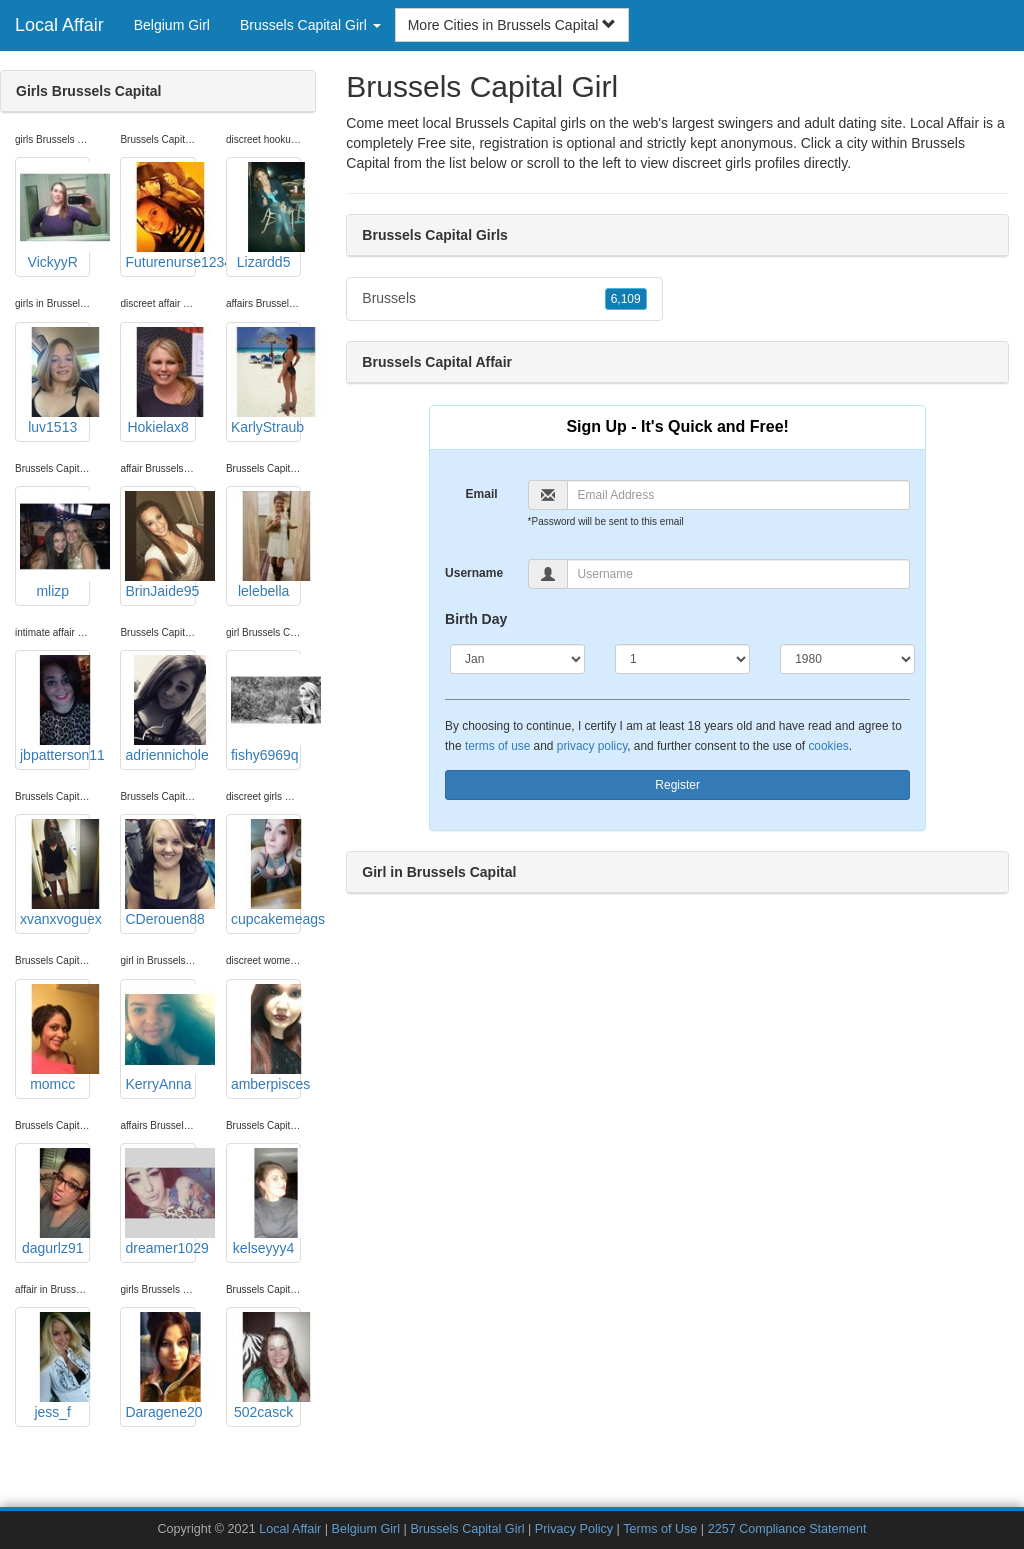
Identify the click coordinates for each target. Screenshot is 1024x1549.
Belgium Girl (172, 25)
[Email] (739, 495)
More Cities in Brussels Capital (512, 25)
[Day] (682, 659)
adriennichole (160, 709)
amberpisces (266, 1038)
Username (474, 573)
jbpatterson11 (55, 709)
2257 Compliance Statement (787, 1529)
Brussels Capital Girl (467, 1529)
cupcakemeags (266, 873)
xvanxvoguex (55, 873)
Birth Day (476, 619)
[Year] (847, 659)
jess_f (55, 1366)
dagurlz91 (55, 1202)
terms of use (497, 746)
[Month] (517, 659)
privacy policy (592, 746)
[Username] (739, 574)
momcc (55, 1038)
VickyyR (55, 216)
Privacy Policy (574, 1529)
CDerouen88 (160, 873)
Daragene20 (160, 1366)
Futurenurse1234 (160, 216)
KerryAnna (160, 1038)
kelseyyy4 (266, 1202)
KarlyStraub (266, 381)
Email (482, 494)
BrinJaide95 (160, 545)
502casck (266, 1366)
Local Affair (59, 25)
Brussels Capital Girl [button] (310, 25)
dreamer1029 (160, 1202)
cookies (828, 746)
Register (677, 785)
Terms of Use (660, 1529)
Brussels (504, 299)
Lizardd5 (266, 216)
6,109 (626, 299)
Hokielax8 (160, 381)
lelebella (266, 545)
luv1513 (55, 381)
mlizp (55, 545)
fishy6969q (266, 709)
